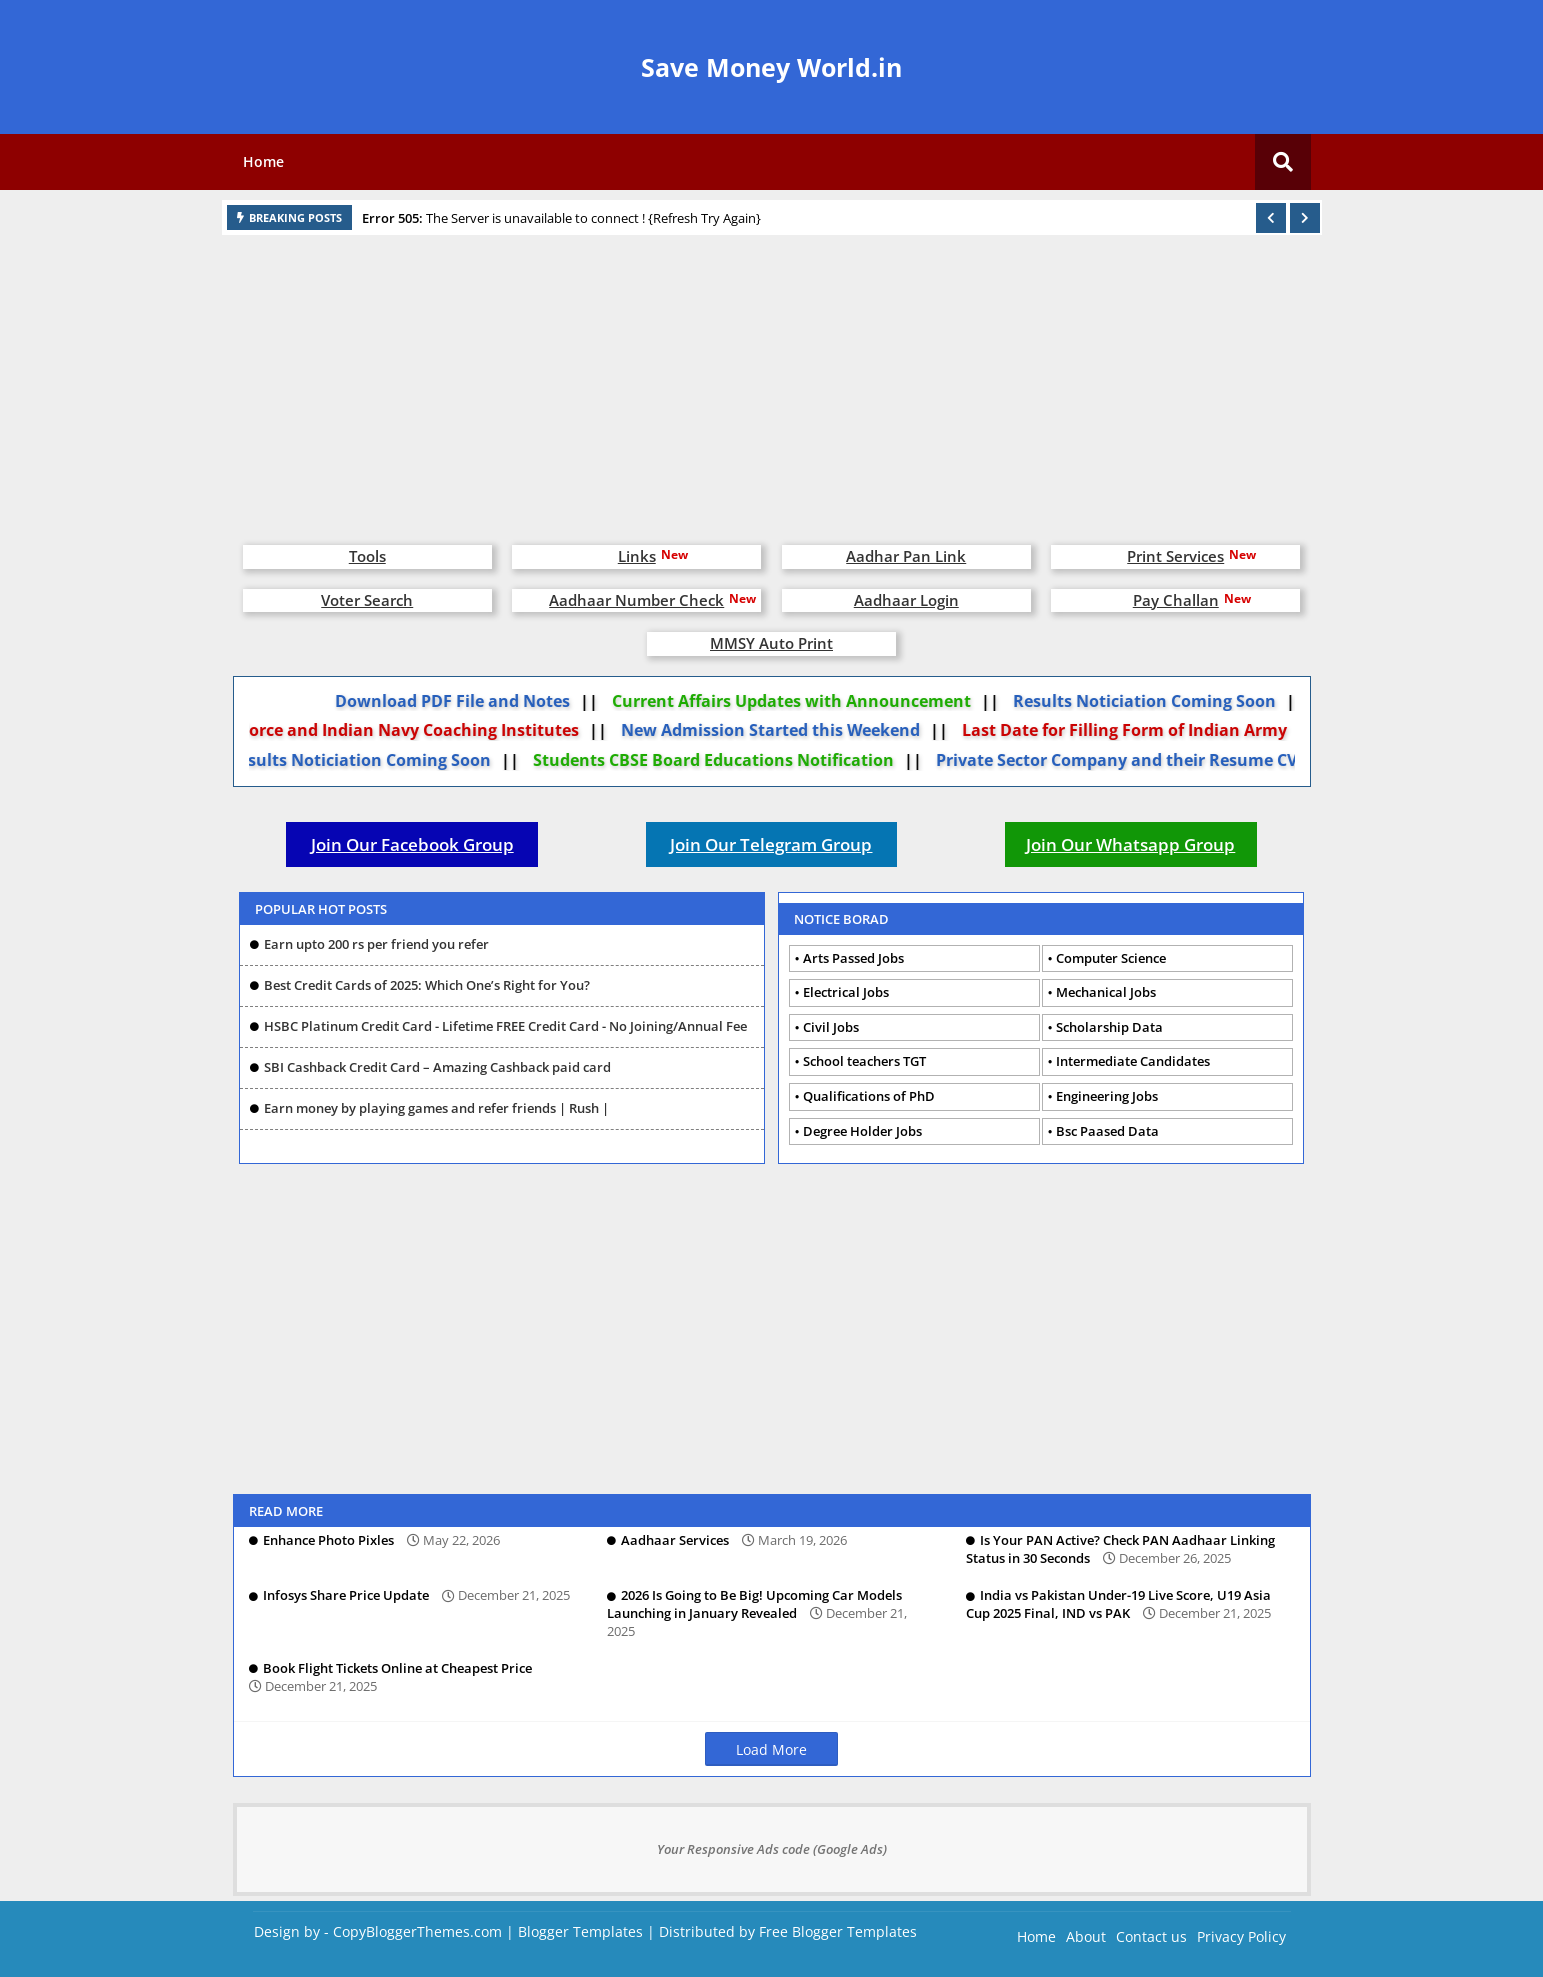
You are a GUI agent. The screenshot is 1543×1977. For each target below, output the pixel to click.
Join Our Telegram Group (771, 844)
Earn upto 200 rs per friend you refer (376, 944)
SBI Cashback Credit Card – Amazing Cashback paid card (437, 1067)
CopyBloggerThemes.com (417, 1931)
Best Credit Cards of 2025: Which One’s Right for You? (427, 985)
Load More (771, 1749)
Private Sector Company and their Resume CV (1127, 760)
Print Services (1175, 556)
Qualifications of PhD (869, 1096)
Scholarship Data (1109, 1027)
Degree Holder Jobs (862, 1131)
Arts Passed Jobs (853, 958)
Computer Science (1111, 958)
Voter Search (367, 600)
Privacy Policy (1241, 1936)
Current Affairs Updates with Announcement (801, 701)
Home (263, 161)
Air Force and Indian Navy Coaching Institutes (406, 730)
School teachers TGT (864, 1061)
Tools (367, 556)
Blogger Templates (580, 1931)
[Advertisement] (772, 380)
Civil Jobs (831, 1027)
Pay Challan (1176, 600)
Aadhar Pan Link (906, 556)
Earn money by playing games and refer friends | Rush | (436, 1108)
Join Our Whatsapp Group (1130, 844)
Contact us (1151, 1936)
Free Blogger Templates (838, 1931)
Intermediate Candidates (1133, 1061)
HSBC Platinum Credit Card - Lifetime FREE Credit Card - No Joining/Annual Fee (505, 1026)
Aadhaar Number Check (636, 600)
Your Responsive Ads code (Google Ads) (772, 1849)
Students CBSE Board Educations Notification (724, 760)
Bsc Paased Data (1107, 1131)
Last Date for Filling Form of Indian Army (1134, 730)
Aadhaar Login (906, 600)
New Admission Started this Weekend (780, 730)
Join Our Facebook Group (412, 844)
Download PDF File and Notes (462, 701)
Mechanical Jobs (1106, 992)
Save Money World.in (771, 67)
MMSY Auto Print (771, 643)
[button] (1271, 218)
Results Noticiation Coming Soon (1154, 701)
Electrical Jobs (846, 992)
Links (637, 556)
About (1086, 1936)
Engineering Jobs (1107, 1096)
